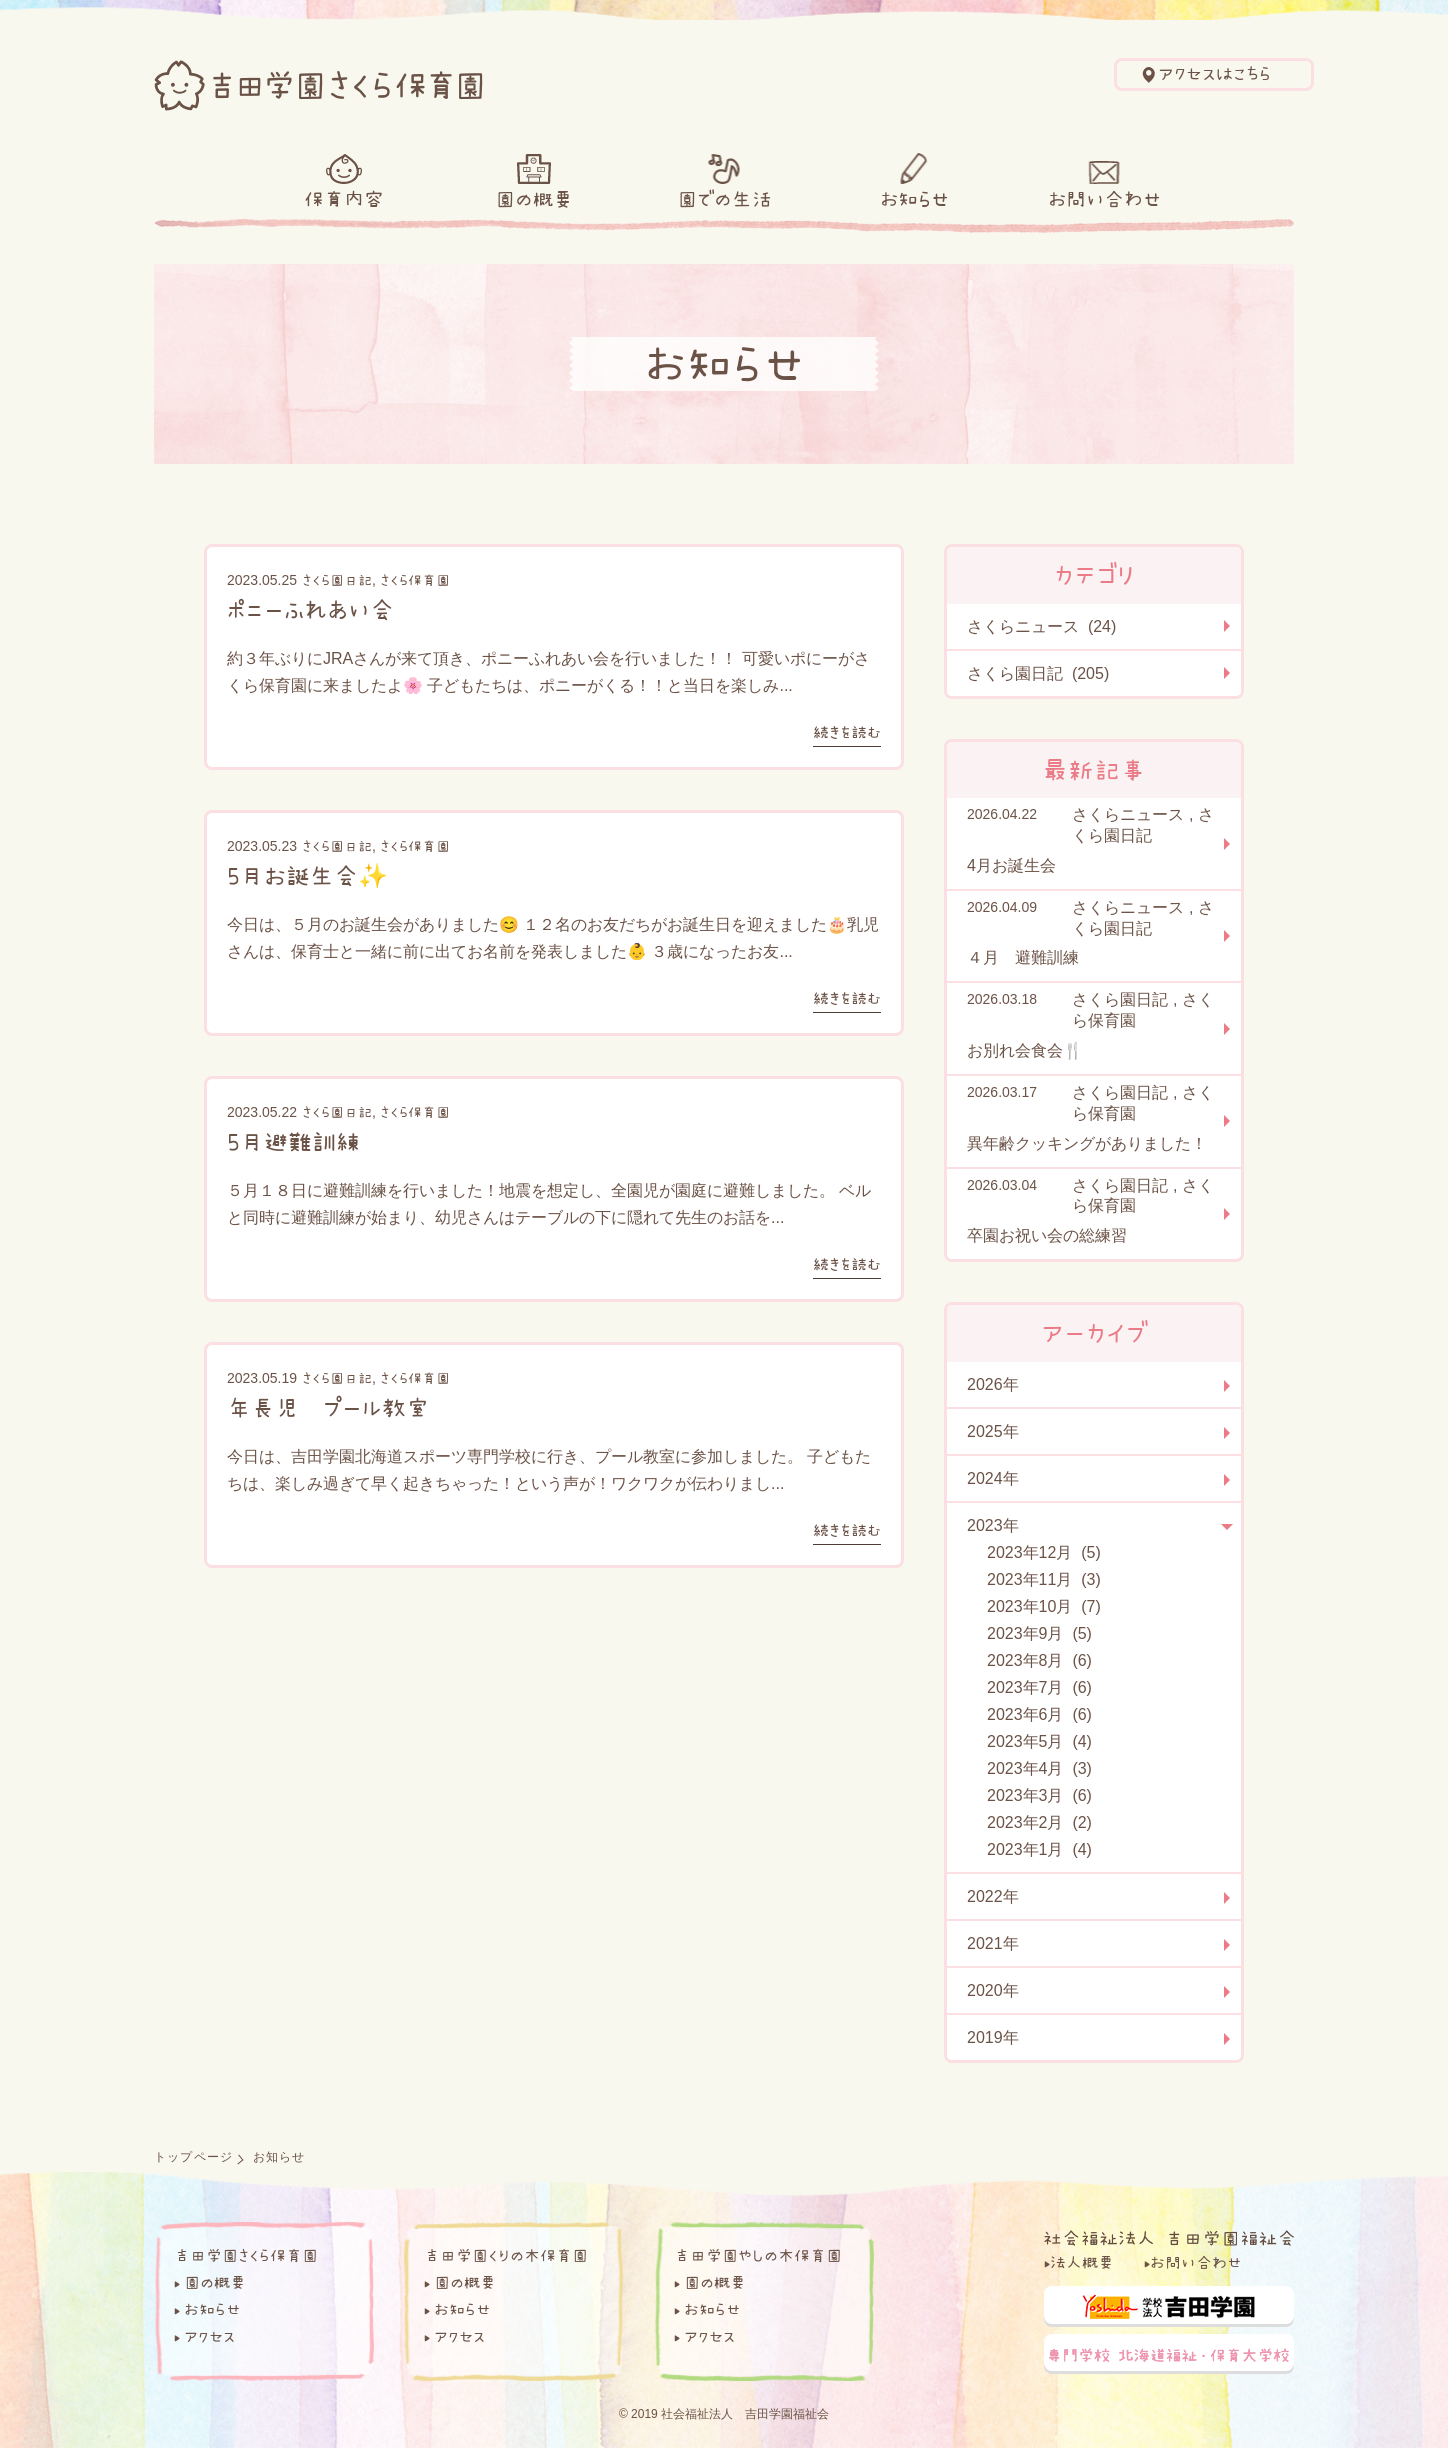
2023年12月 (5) (1044, 1552)
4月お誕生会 (1011, 865)
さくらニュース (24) (1041, 626)
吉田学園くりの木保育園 (506, 2255)
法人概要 (1082, 2262)
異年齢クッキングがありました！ (1087, 1143)
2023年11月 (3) (1044, 1579)
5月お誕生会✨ (307, 875)
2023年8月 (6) (1039, 1660)
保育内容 (344, 199)
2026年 (993, 1384)
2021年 (993, 1943)
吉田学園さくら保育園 (246, 2255)
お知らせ (914, 199)
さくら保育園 (415, 580)
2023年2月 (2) (1039, 1822)
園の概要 (534, 199)
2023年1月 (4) (1039, 1849)
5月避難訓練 (293, 1141)
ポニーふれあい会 (310, 609)
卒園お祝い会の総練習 (1047, 1235)
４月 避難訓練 (1023, 957)
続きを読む (847, 732)
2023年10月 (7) (1044, 1606)
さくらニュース (1128, 814)
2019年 (993, 2037)
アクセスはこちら (1214, 74)
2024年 (993, 1478)
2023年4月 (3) (1039, 1768)
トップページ (193, 2157)
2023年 (993, 1525)
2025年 (993, 1431)
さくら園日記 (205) (1038, 673)
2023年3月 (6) (1039, 1795)
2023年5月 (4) (1039, 1741)
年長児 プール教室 (328, 1407)
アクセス (209, 2336)
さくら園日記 (337, 580)
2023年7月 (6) (1039, 1687)
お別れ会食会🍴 (1025, 1050)
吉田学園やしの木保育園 (758, 2255)
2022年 (993, 1896)
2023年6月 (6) (1039, 1714)
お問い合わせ (1104, 199)
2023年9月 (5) (1039, 1633)
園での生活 (724, 199)
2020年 (993, 1990)
